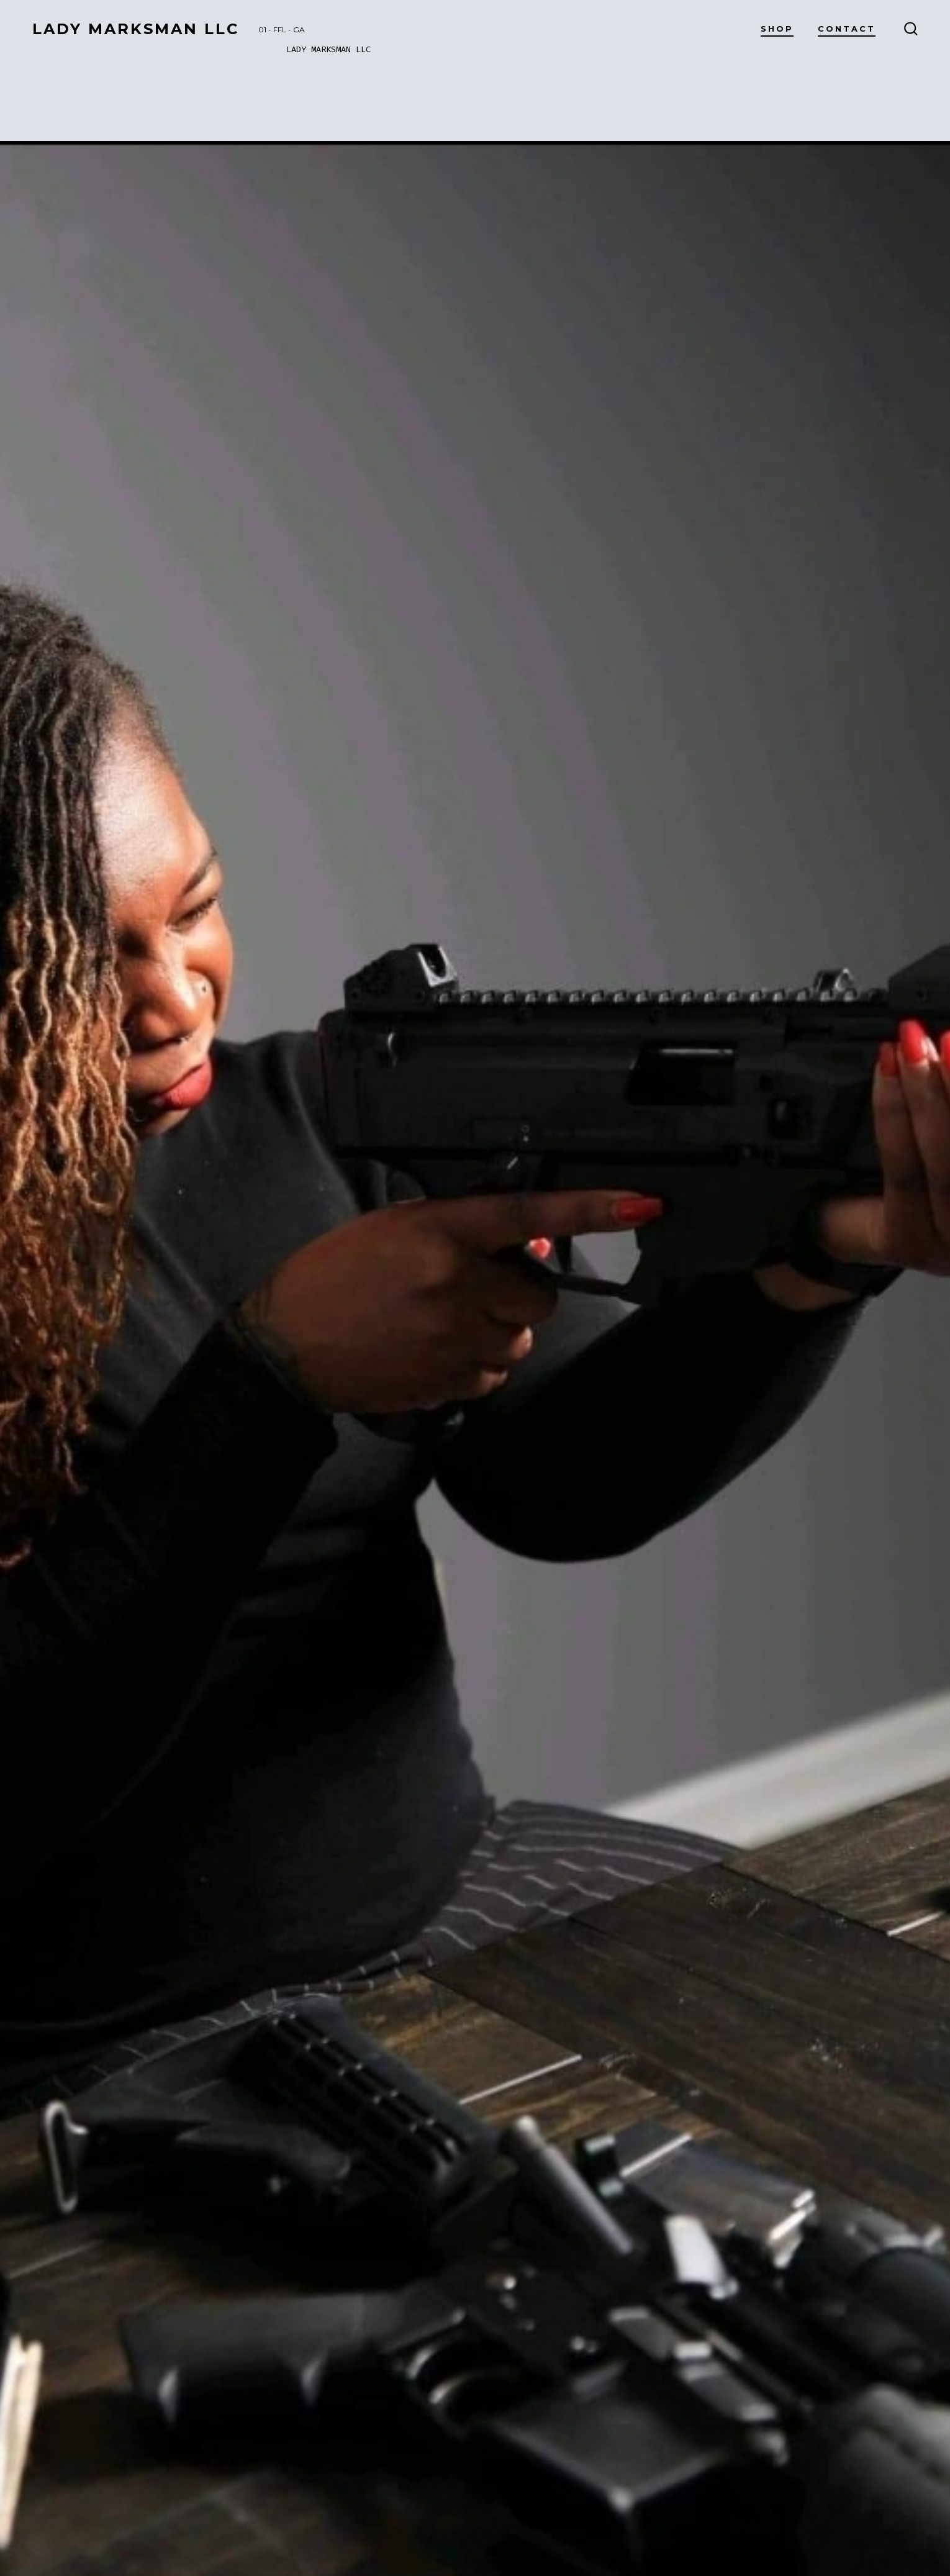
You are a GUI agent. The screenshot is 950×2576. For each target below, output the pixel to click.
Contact (846, 29)
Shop (777, 29)
